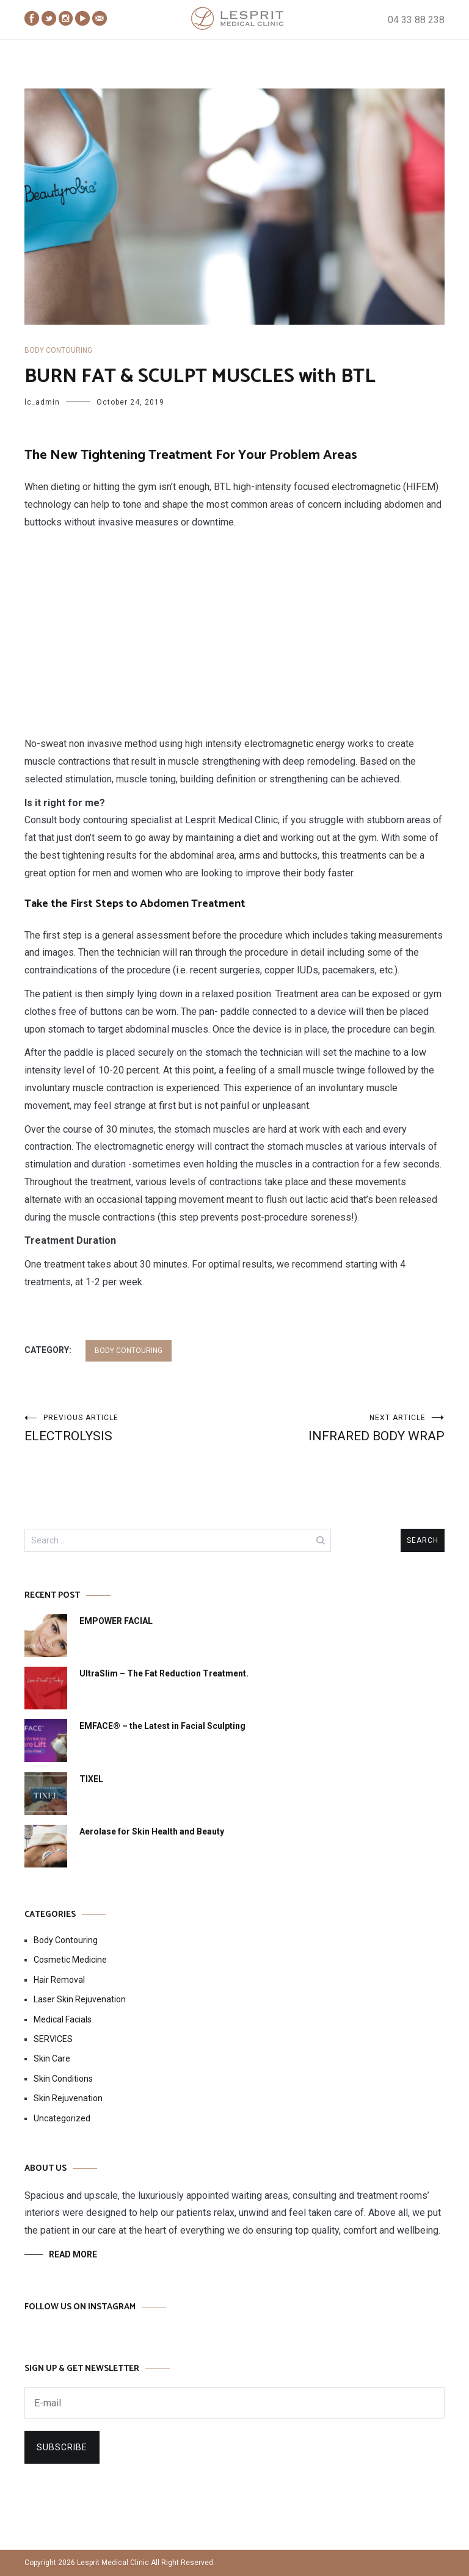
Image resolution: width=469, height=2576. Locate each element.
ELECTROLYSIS (129, 1428)
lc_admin (42, 402)
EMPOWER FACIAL (116, 1621)
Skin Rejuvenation (68, 2098)
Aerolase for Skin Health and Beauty (151, 1831)
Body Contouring (58, 350)
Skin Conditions (63, 2079)
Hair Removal (59, 1980)
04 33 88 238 (416, 20)
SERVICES (53, 2039)
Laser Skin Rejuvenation (80, 1999)
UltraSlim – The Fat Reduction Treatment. (164, 1673)
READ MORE (73, 2254)
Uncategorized (62, 2118)
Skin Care (52, 2058)
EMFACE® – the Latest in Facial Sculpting (162, 1726)
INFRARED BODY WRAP (339, 1428)
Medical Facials (63, 2019)
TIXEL (91, 1779)
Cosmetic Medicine (70, 1959)
